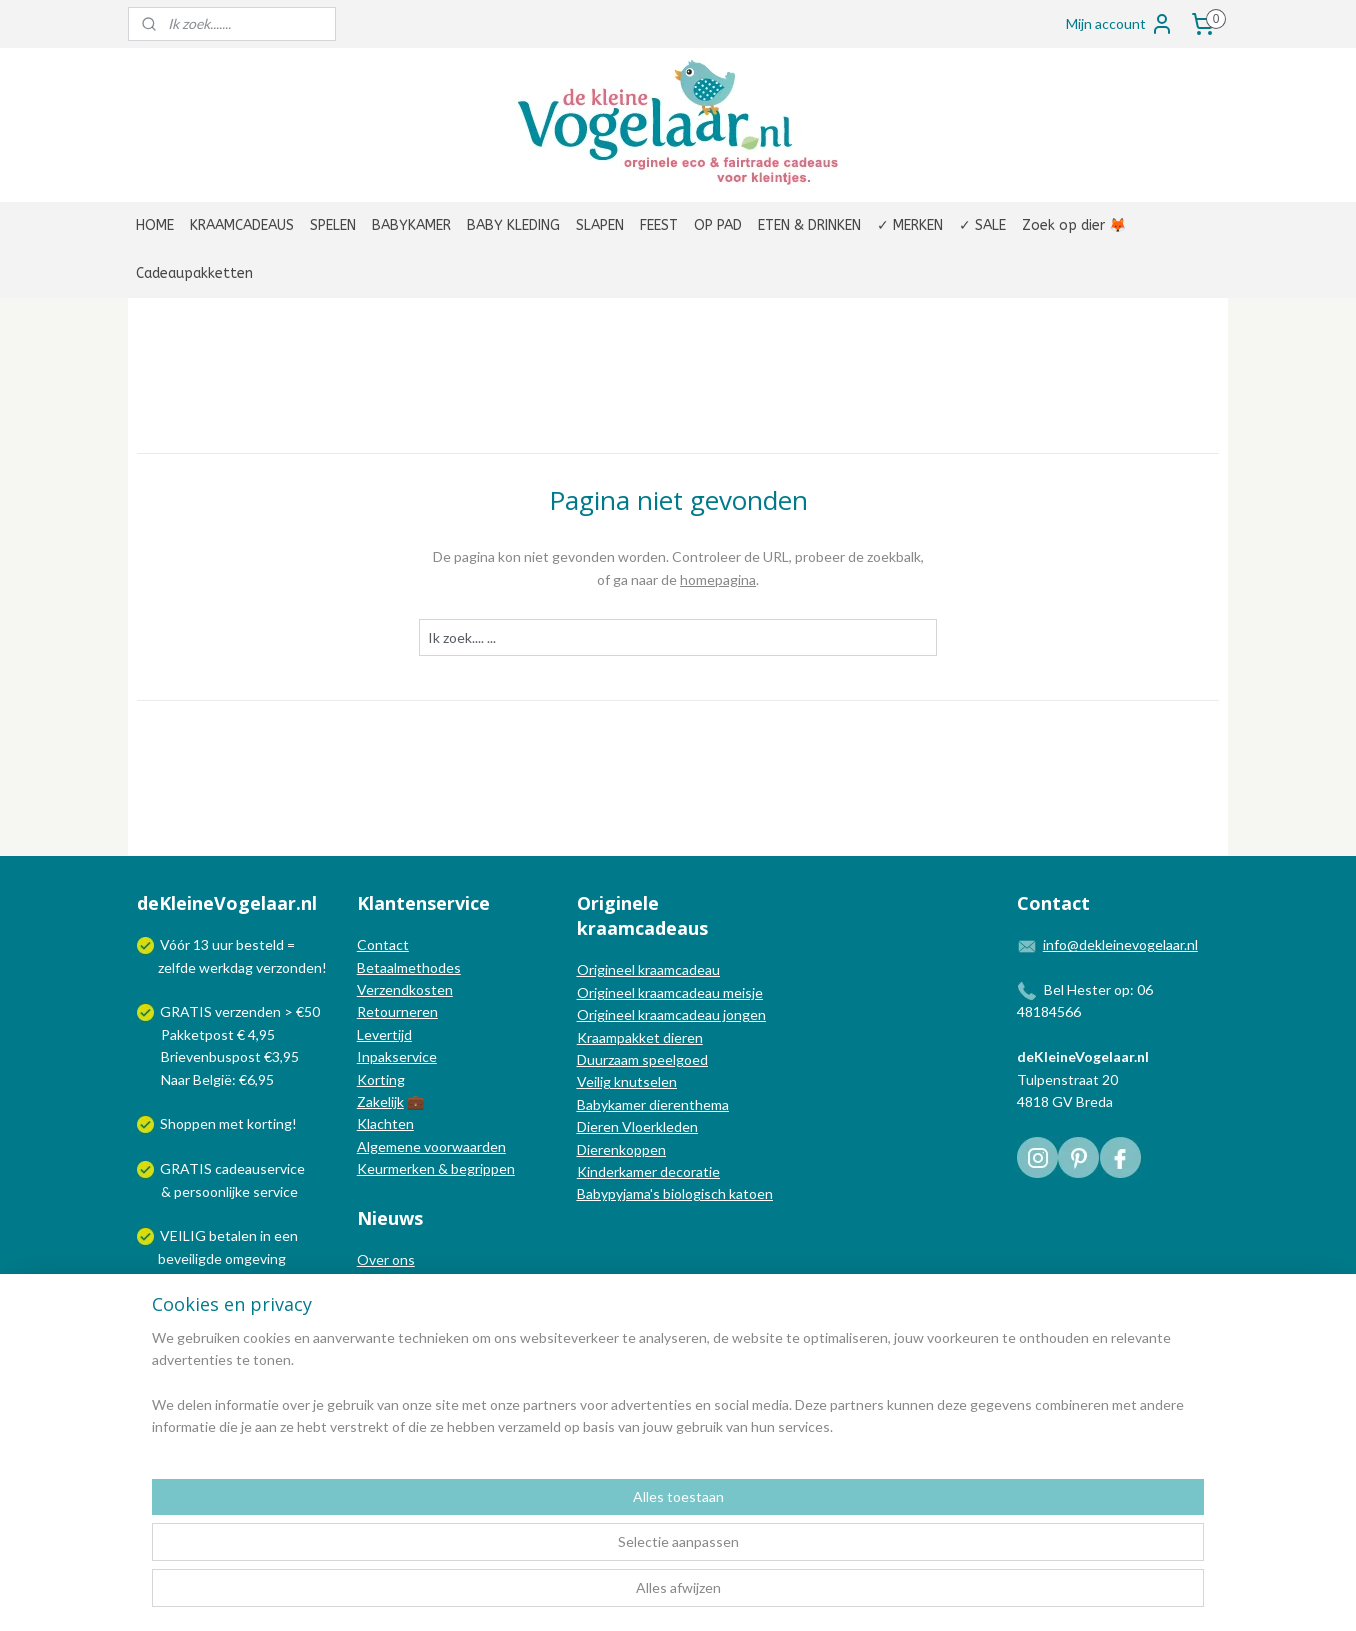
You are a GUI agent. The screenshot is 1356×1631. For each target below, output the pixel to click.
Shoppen (188, 1123)
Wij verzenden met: (220, 1303)
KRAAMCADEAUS (242, 225)
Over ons (386, 1259)
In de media (393, 1281)
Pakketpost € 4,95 (207, 1034)
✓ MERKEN (910, 225)
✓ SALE (982, 225)
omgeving (255, 1258)
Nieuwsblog (394, 1304)
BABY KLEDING (513, 225)
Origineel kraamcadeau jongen (671, 1014)
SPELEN (333, 225)
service (274, 1191)
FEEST (659, 225)
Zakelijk (380, 1101)
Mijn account (1120, 24)
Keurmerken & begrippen (436, 1168)
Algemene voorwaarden (431, 1146)
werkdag (226, 967)
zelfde (177, 967)
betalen (233, 1235)
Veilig (595, 1081)
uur (222, 944)
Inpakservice (397, 1056)
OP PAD (718, 225)
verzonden (289, 967)
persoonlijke (212, 1191)
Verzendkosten (405, 989)
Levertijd (384, 1034)
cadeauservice (260, 1168)
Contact (383, 944)
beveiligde (190, 1258)
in (265, 1235)
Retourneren (397, 1011)
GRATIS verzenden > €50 (240, 1011)
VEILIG (184, 1235)
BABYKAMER (411, 225)
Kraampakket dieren (640, 1037)
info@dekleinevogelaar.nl (1120, 944)
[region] (546, 1552)
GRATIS (187, 1168)
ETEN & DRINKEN (809, 225)
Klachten (385, 1123)
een (286, 1235)
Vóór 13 (186, 944)
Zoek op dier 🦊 (1074, 225)
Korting (381, 1079)
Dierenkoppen (621, 1149)
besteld (260, 944)
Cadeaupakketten (194, 273)
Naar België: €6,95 (217, 1079)
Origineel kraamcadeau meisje (670, 992)
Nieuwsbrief (395, 1326)
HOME (155, 225)
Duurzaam (609, 1059)
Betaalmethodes (409, 967)
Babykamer (611, 1104)
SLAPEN (600, 225)
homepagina (718, 579)
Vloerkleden (658, 1126)
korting (269, 1123)
